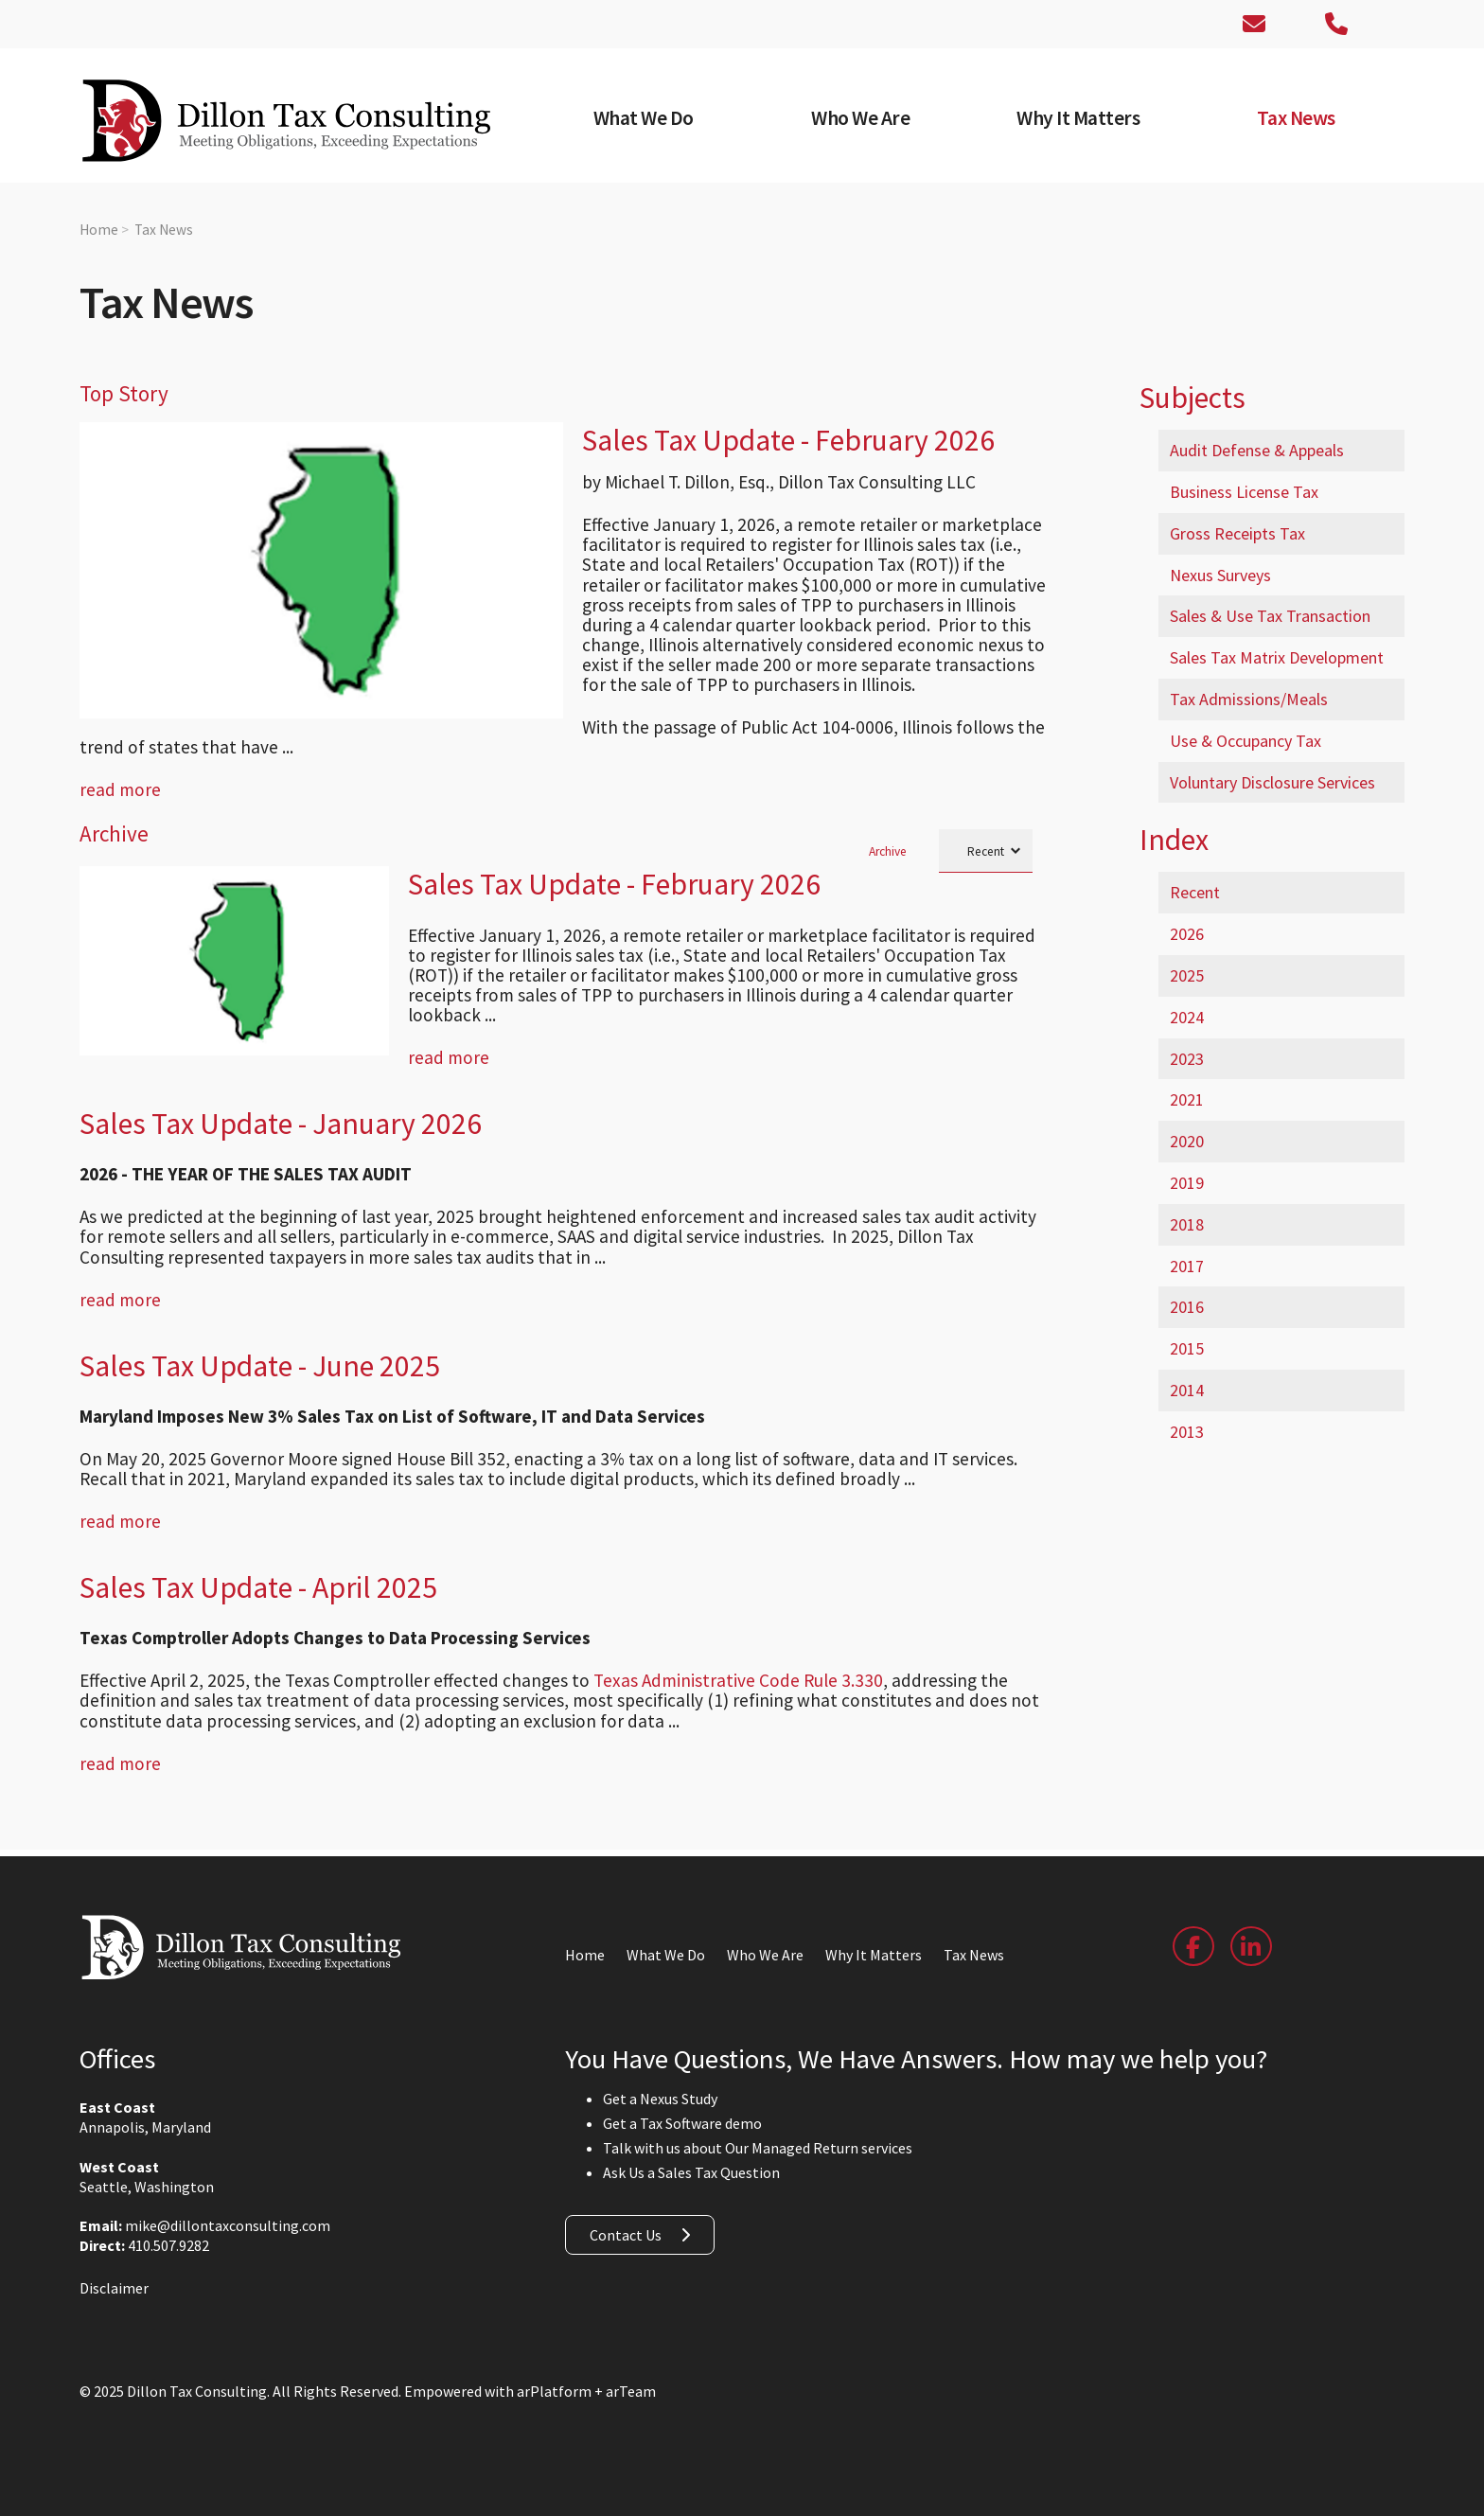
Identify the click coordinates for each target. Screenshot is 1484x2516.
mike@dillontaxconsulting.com (227, 2225)
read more (120, 789)
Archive (888, 851)
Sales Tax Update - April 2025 (258, 1587)
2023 (1187, 1059)
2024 (1187, 1017)
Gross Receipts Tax (1237, 533)
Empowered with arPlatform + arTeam (530, 2391)
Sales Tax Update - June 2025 (260, 1366)
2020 (1187, 1141)
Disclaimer (114, 2287)
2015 (1187, 1348)
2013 (1187, 1432)
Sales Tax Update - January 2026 (281, 1124)
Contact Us (626, 2234)
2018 (1187, 1224)
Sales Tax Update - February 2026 (788, 440)
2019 (1187, 1183)
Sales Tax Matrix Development (1277, 657)
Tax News (163, 230)
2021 (1187, 1099)
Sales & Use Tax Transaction (1270, 616)
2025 (1187, 975)
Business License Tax (1244, 492)
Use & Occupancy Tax (1245, 741)
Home (99, 230)
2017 (1187, 1266)
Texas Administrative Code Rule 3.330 (738, 1680)
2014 (1187, 1390)
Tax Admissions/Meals (1249, 699)
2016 (1187, 1307)
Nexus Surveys (1220, 575)
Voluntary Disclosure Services (1272, 782)
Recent (1195, 892)
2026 (1187, 934)
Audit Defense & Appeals (1257, 450)
